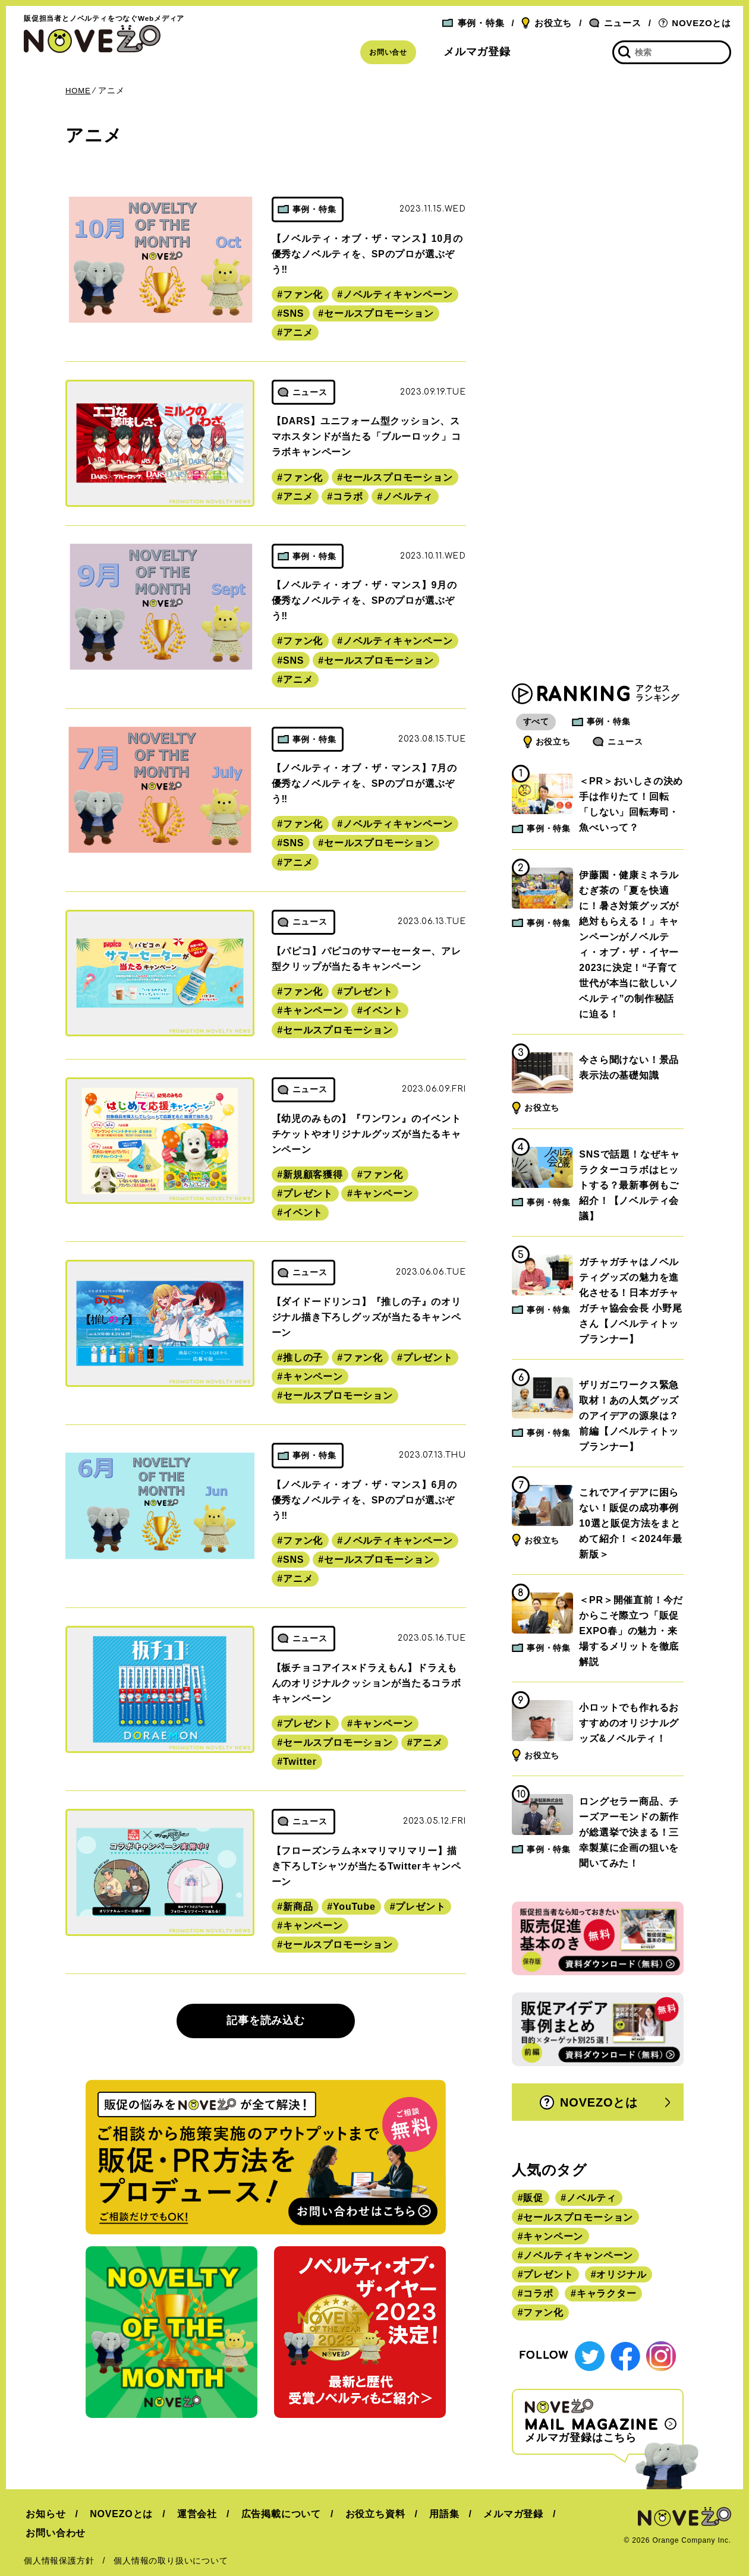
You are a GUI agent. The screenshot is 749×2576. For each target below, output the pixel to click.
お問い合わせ (582, 2514)
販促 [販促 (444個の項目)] (533, 2199)
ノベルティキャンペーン (398, 294)
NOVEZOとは (695, 23)
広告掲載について (273, 2514)
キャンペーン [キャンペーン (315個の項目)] (553, 2238)
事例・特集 (473, 23)
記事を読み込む (265, 2020)
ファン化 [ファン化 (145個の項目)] (543, 2314)
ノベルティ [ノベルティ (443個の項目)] (591, 2199)
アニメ (298, 332)
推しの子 (303, 1357)
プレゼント (368, 991)
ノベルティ (408, 496)
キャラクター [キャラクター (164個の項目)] (607, 2295)
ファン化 (303, 294)
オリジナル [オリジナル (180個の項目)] (621, 2276)
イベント (382, 1010)
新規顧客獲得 (313, 1174)
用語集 (432, 2514)
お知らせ (44, 2514)
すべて (537, 722)
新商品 (298, 1907)
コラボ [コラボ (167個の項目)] (538, 2295)
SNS (293, 313)
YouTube (354, 1907)
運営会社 (191, 2514)
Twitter (300, 1762)
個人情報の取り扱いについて (171, 2541)
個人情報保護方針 (59, 2541)
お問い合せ (388, 52)
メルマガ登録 (477, 52)
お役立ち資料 (365, 2514)
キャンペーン (313, 1010)
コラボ (348, 496)
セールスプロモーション (379, 313)
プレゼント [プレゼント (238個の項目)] (548, 2276)
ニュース (615, 23)
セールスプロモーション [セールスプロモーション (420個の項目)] (578, 2219)
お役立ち (546, 23)
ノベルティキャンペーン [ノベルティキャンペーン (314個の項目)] (578, 2257)
